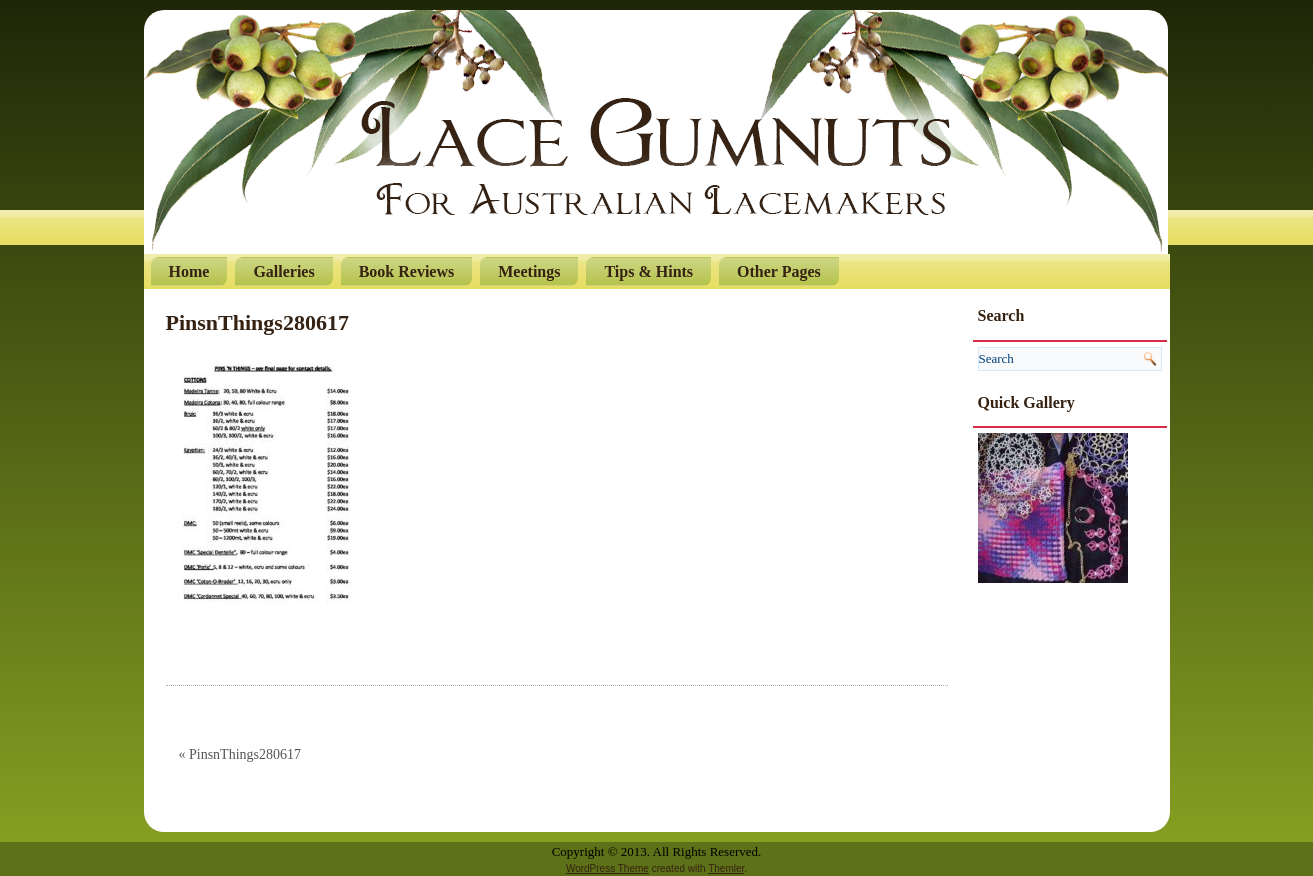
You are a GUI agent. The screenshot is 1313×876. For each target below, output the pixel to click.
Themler (726, 868)
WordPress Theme (607, 868)
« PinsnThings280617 (240, 754)
